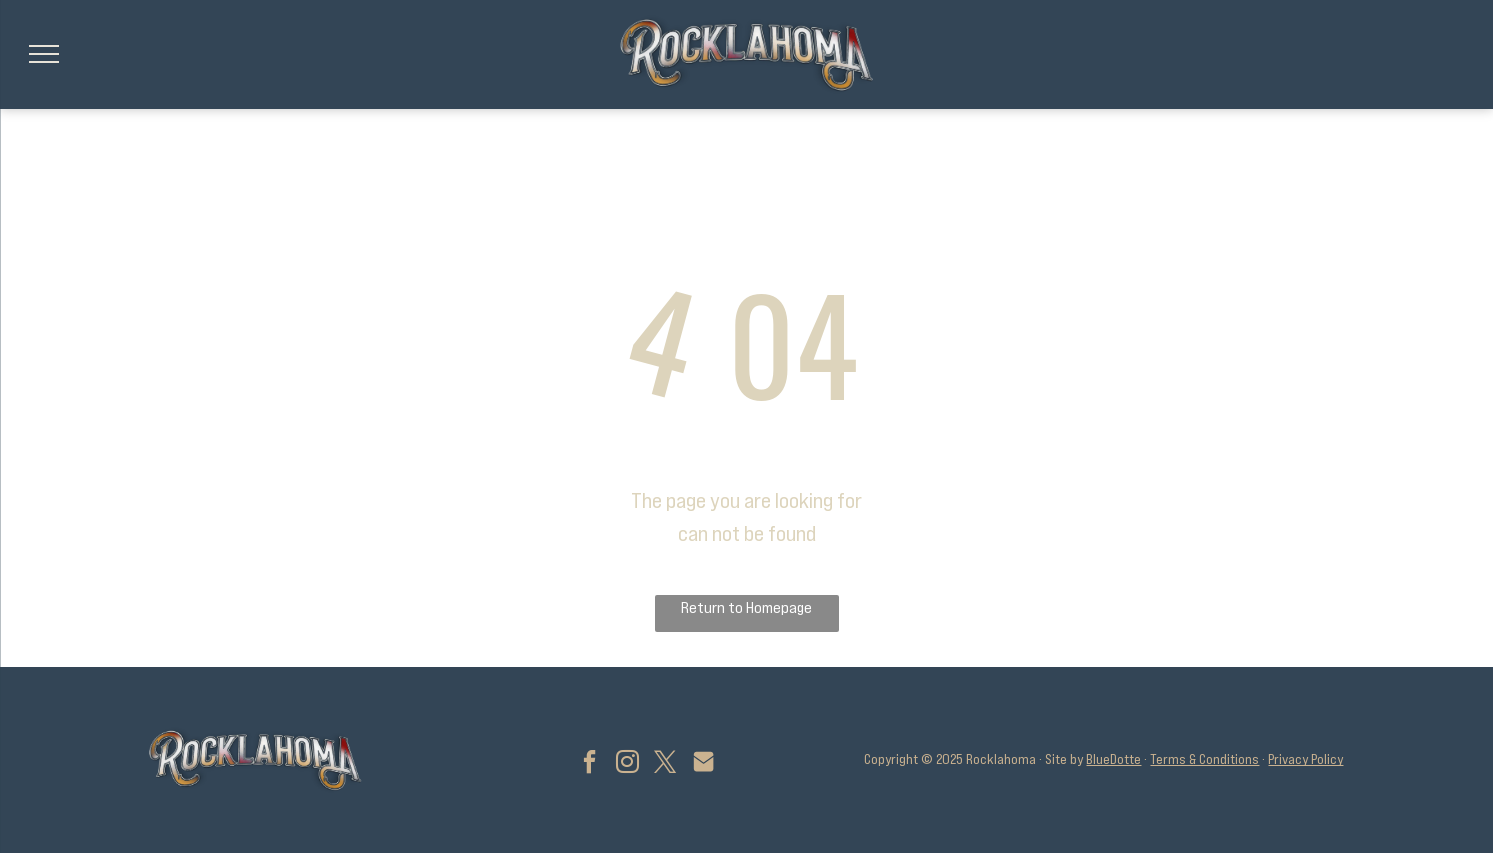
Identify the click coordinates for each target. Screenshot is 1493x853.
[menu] (44, 54)
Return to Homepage (746, 607)
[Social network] (703, 764)
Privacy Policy (1305, 759)
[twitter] (665, 764)
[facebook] (589, 764)
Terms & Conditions (1204, 759)
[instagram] (627, 764)
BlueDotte (1113, 759)
